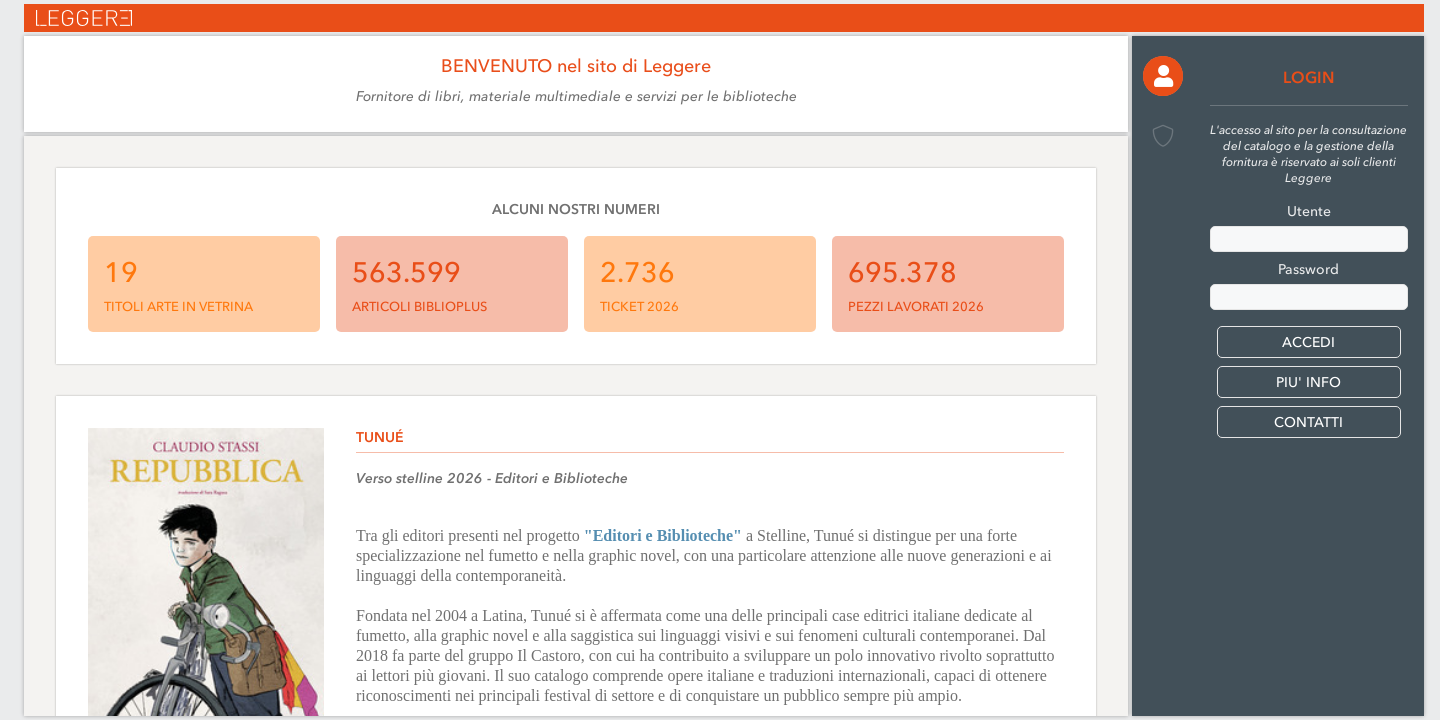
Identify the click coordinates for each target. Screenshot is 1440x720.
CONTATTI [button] (1308, 422)
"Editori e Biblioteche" (663, 535)
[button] (1163, 76)
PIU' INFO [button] (1308, 382)
